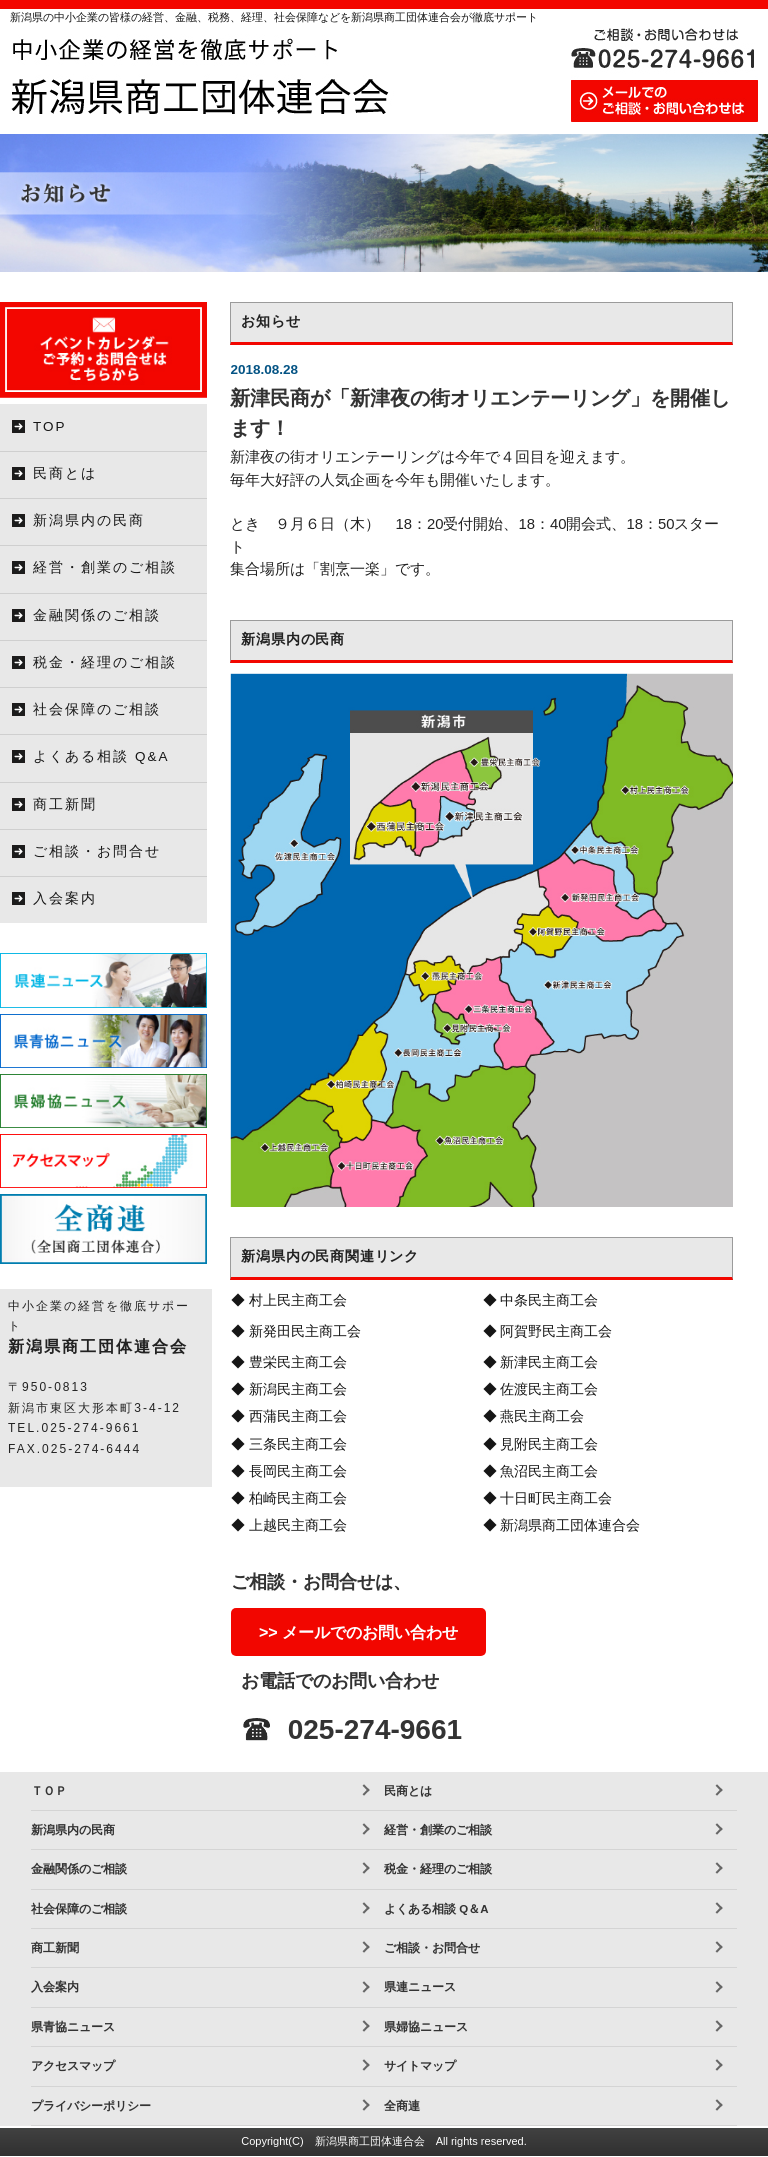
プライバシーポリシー (91, 2106)
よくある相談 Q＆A (436, 1909)
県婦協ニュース (426, 2027)
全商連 (402, 2106)
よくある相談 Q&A (101, 756)
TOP (50, 426)
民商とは (65, 473)
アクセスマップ (73, 2066)
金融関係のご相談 (97, 615)
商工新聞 (65, 804)
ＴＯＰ (49, 1791)
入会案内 (65, 898)
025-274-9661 (375, 1729)
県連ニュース (420, 1987)
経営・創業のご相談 (105, 567)
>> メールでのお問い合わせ (358, 1632)
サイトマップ (420, 2066)
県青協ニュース (73, 2027)
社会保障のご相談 (97, 709)
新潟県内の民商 (89, 520)
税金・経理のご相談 (105, 662)
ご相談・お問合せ (97, 851)
